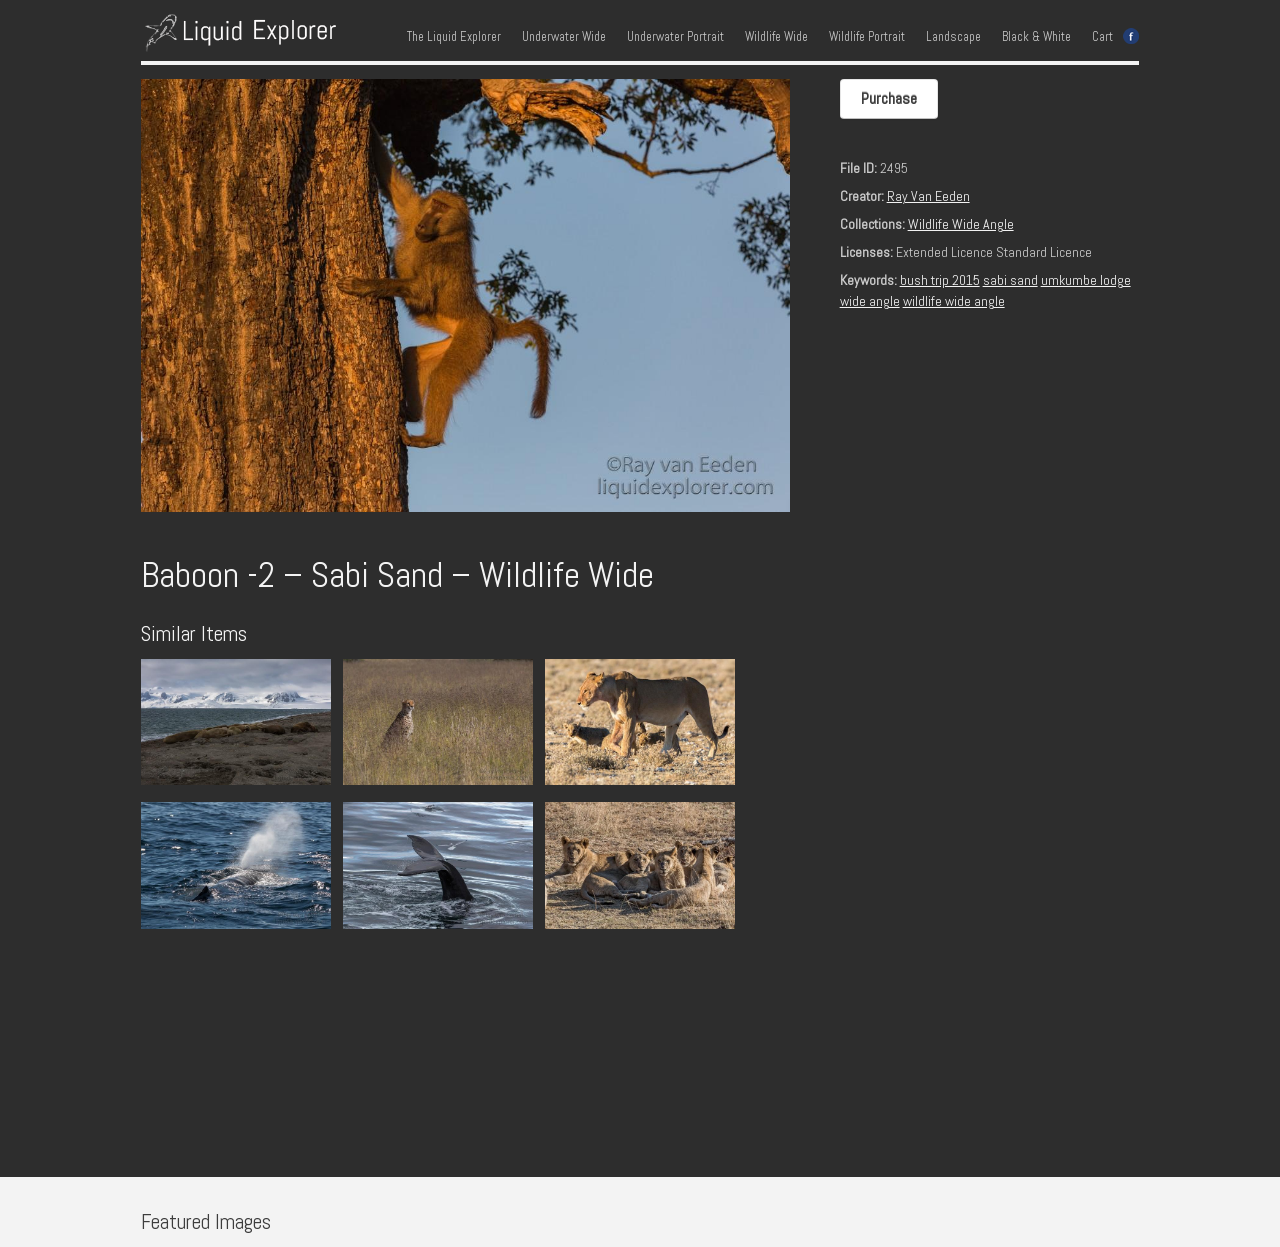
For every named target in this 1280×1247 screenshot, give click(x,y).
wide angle (870, 301)
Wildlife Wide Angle (961, 224)
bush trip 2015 (940, 280)
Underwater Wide (564, 37)
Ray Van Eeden (928, 196)
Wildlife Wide (776, 37)
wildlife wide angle (954, 301)
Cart (1102, 37)
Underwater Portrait (675, 37)
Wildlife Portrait (867, 37)
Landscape (953, 37)
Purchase (889, 98)
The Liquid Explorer (454, 37)
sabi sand (1010, 280)
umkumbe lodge (1086, 280)
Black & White (1036, 37)
